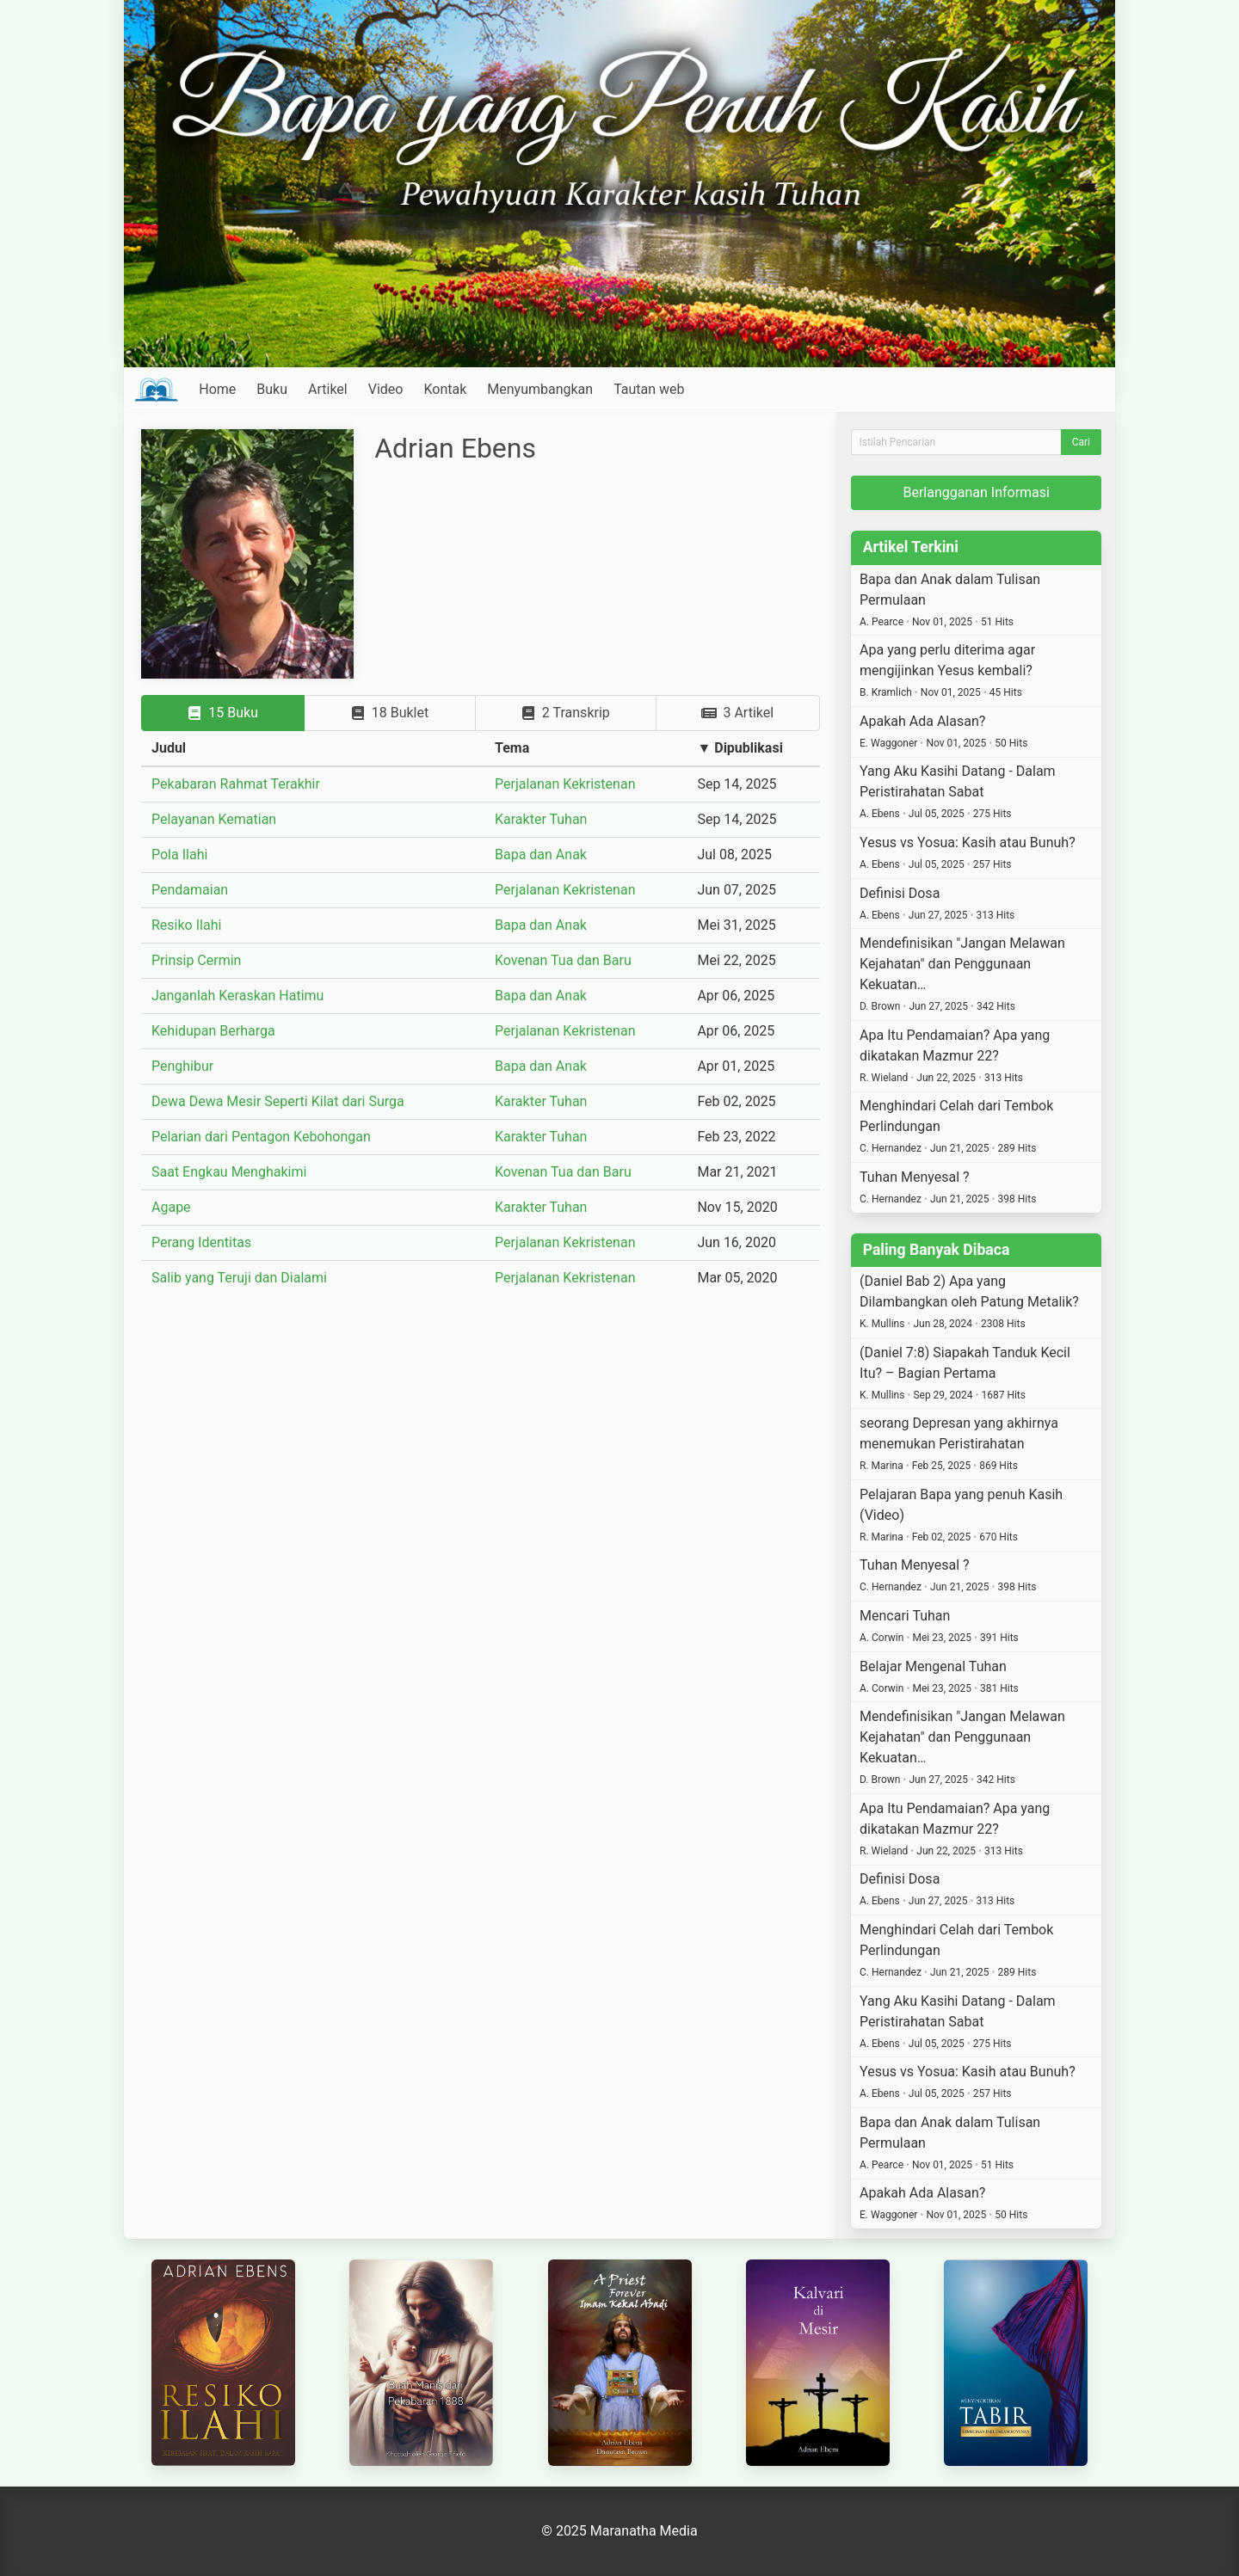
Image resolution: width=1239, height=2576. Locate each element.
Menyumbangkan (540, 389)
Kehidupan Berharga (213, 1031)
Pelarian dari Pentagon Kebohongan (261, 1136)
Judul (168, 748)
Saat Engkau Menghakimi (228, 1172)
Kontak (444, 389)
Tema (512, 748)
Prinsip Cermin (196, 960)
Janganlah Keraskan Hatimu (237, 995)
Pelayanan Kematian (213, 819)
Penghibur (182, 1066)
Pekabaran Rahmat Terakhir (235, 784)
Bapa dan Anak (541, 854)
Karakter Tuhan (541, 819)
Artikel (328, 389)
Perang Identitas (201, 1242)
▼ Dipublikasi (739, 748)
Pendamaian (189, 890)
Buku (271, 389)
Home (217, 389)
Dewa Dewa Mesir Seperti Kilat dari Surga (277, 1101)
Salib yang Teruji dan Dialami (239, 1278)
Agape (171, 1207)
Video (386, 389)
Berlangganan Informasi (976, 492)
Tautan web (648, 389)
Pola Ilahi (179, 854)
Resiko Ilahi (186, 925)
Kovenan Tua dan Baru (563, 960)
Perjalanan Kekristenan (565, 784)
